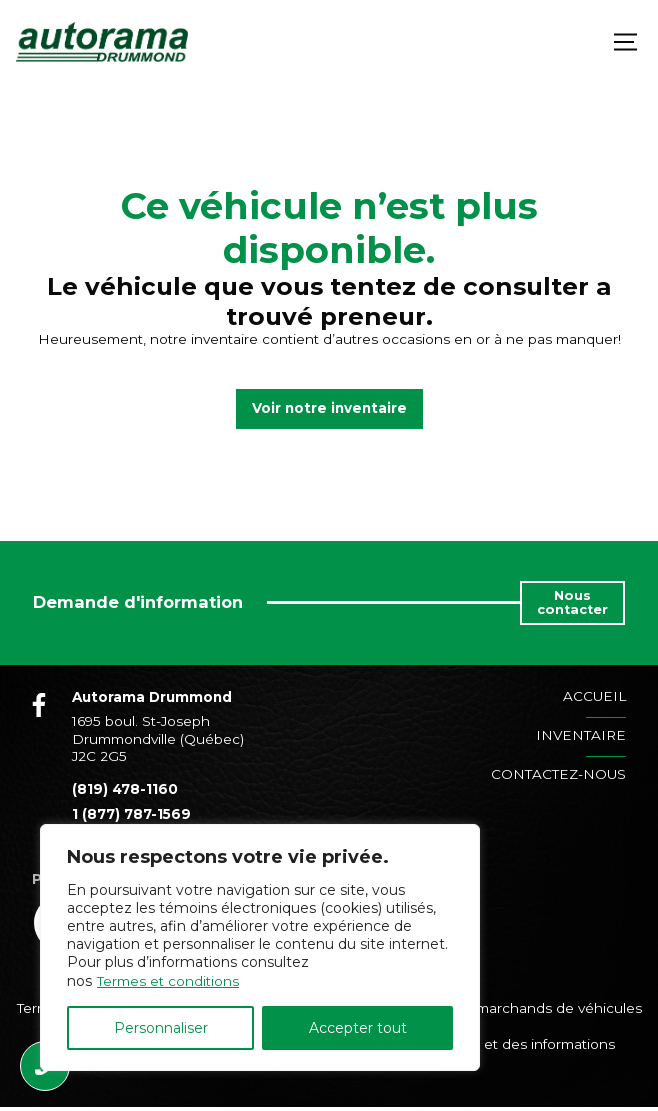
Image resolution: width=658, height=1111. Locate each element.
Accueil (594, 696)
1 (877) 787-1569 (131, 817)
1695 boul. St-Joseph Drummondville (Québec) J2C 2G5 (158, 738)
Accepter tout (358, 1028)
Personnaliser (161, 1028)
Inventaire (581, 735)
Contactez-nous (558, 774)
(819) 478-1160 (125, 789)
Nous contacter (572, 602)
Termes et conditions (170, 981)
